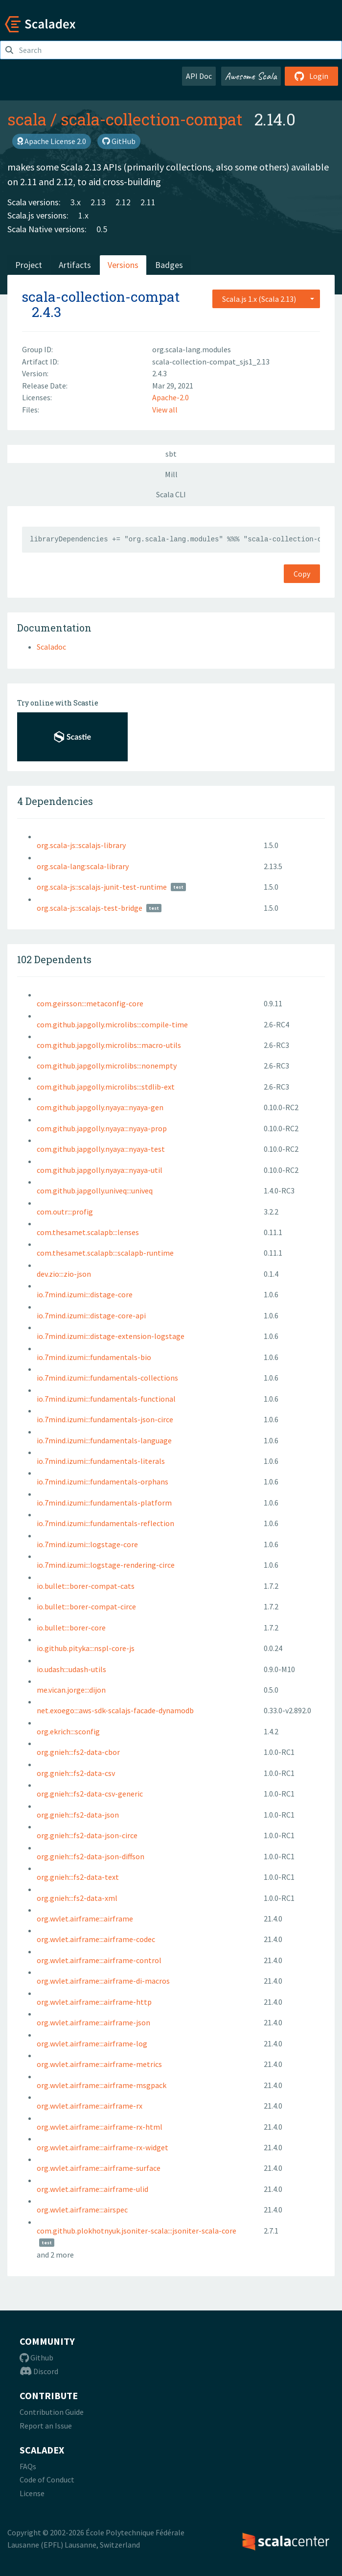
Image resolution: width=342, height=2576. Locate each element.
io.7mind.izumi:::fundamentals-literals (101, 1461)
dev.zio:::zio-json (64, 1274)
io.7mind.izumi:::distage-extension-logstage (110, 1336)
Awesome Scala (251, 76)
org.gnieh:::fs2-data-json (78, 1815)
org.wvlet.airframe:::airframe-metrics (99, 2064)
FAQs (28, 2466)
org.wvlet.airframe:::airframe (85, 1918)
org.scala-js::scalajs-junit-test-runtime (102, 887)
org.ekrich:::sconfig (68, 1731)
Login (311, 76)
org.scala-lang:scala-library (83, 866)
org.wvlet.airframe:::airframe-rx (89, 2106)
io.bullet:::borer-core (71, 1627)
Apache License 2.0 (51, 141)
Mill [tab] (171, 474)
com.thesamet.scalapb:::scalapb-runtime (105, 1253)
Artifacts (75, 264)
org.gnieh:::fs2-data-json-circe (87, 1835)
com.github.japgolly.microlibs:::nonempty (107, 1065)
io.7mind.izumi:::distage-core (85, 1294)
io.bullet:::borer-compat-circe (86, 1606)
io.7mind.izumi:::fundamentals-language (104, 1440)
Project (28, 264)
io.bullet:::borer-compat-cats (86, 1586)
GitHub (119, 141)
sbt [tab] (171, 454)
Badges (169, 264)
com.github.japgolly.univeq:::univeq (95, 1190)
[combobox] (266, 299)
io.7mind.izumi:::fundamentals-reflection (105, 1523)
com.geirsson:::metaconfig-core (90, 1003)
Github (36, 2357)
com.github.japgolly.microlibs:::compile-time (112, 1024)
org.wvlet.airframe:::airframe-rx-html (99, 2127)
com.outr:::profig (65, 1211)
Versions (123, 264)
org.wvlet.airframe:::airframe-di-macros (103, 1981)
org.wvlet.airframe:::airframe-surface (98, 2168)
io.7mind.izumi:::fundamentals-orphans (102, 1481)
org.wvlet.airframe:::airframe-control (99, 1960)
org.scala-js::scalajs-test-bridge (89, 908)
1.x (83, 215)
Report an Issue (46, 2425)
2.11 (148, 202)
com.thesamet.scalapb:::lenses (88, 1232)
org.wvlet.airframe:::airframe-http (94, 2002)
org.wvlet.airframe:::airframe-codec (96, 1939)
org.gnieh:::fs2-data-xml (77, 1898)
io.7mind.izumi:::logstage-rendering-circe (106, 1565)
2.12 (123, 202)
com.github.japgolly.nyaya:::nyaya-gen (100, 1107)
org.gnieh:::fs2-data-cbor (78, 1752)
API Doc (199, 76)
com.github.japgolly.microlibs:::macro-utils (109, 1045)
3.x (75, 202)
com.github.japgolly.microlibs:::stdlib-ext (106, 1087)
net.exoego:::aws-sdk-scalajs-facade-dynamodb (115, 1710)
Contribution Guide (52, 2412)
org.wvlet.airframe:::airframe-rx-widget (102, 2147)
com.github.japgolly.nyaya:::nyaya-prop (102, 1128)
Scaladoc (51, 647)
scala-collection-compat (152, 119)
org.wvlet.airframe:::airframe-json (93, 2022)
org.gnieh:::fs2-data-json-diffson (90, 1856)
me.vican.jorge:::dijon (71, 1690)
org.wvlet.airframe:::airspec (82, 2209)
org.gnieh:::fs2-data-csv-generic (90, 1793)
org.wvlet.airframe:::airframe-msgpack (101, 2085)
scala (26, 119)
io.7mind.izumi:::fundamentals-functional (106, 1399)
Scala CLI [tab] (171, 494)
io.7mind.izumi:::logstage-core (87, 1544)
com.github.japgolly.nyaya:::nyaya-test (101, 1149)
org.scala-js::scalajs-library (81, 845)
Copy (302, 574)
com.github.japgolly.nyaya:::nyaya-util (99, 1170)
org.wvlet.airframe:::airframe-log (92, 2043)
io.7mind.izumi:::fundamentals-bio (94, 1357)
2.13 (98, 202)
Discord (39, 2371)
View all (165, 409)
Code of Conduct (47, 2479)
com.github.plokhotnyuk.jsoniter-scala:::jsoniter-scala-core (136, 2231)
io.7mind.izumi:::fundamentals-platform (104, 1502)
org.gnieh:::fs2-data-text (78, 1877)
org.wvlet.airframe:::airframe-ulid (92, 2189)
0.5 (101, 229)
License (32, 2493)
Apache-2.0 (170, 397)
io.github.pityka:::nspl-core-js (86, 1648)
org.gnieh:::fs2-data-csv (76, 1773)
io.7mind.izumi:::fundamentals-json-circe (105, 1419)
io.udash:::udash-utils (71, 1669)
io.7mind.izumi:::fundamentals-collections (107, 1378)
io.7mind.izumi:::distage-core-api (91, 1315)
